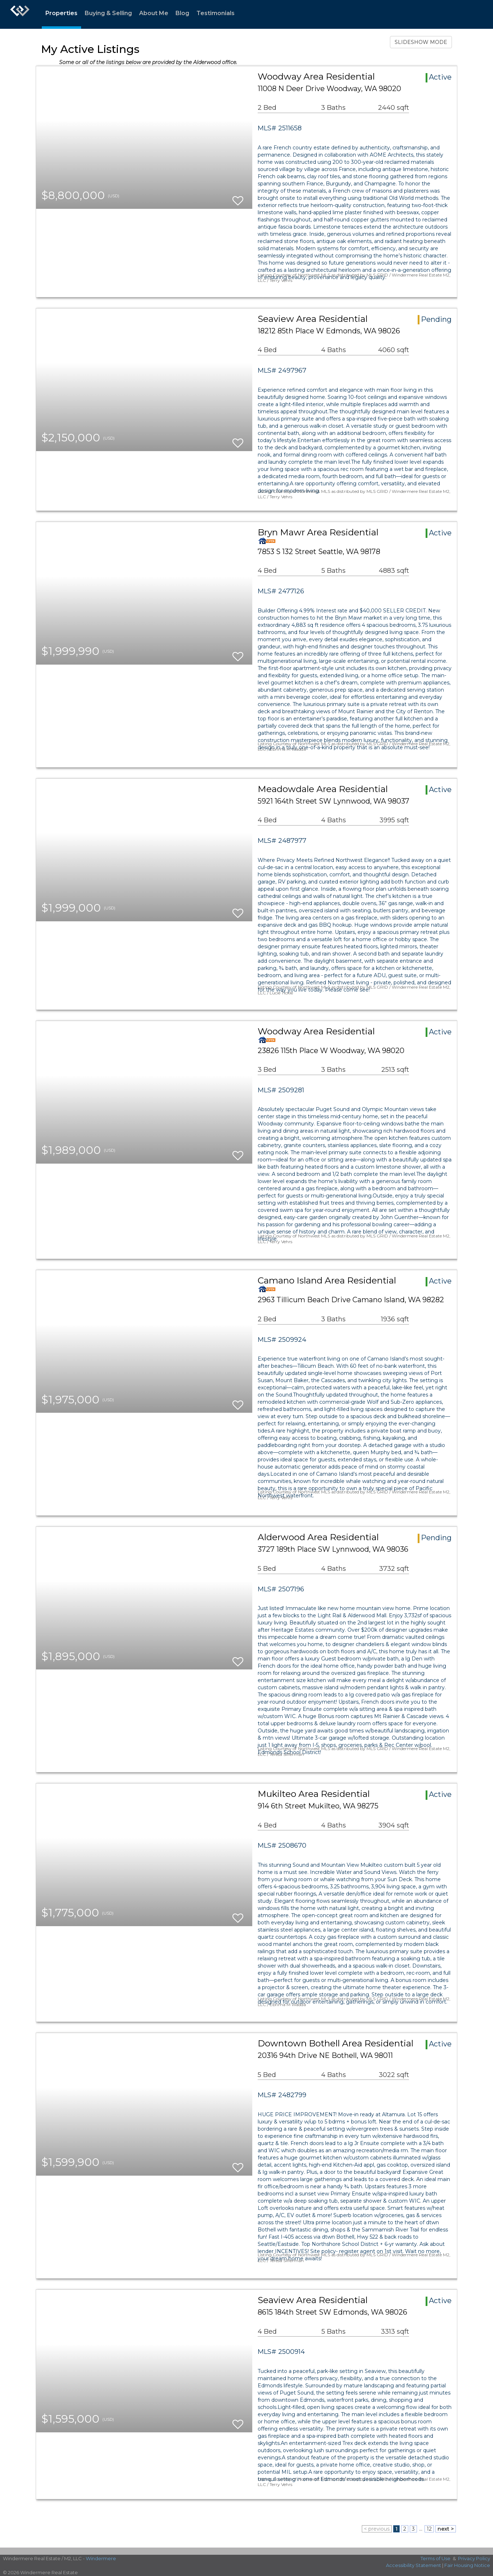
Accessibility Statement (413, 2565)
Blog (182, 13)
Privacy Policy (474, 2558)
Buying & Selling (108, 13)
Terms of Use (435, 2558)
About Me (153, 13)
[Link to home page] (19, 14)
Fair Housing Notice (467, 2565)
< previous (377, 2529)
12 (429, 2529)
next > (446, 2529)
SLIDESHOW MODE (421, 42)
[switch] (238, 197)
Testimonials (215, 13)
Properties (61, 13)
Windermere (101, 2558)
